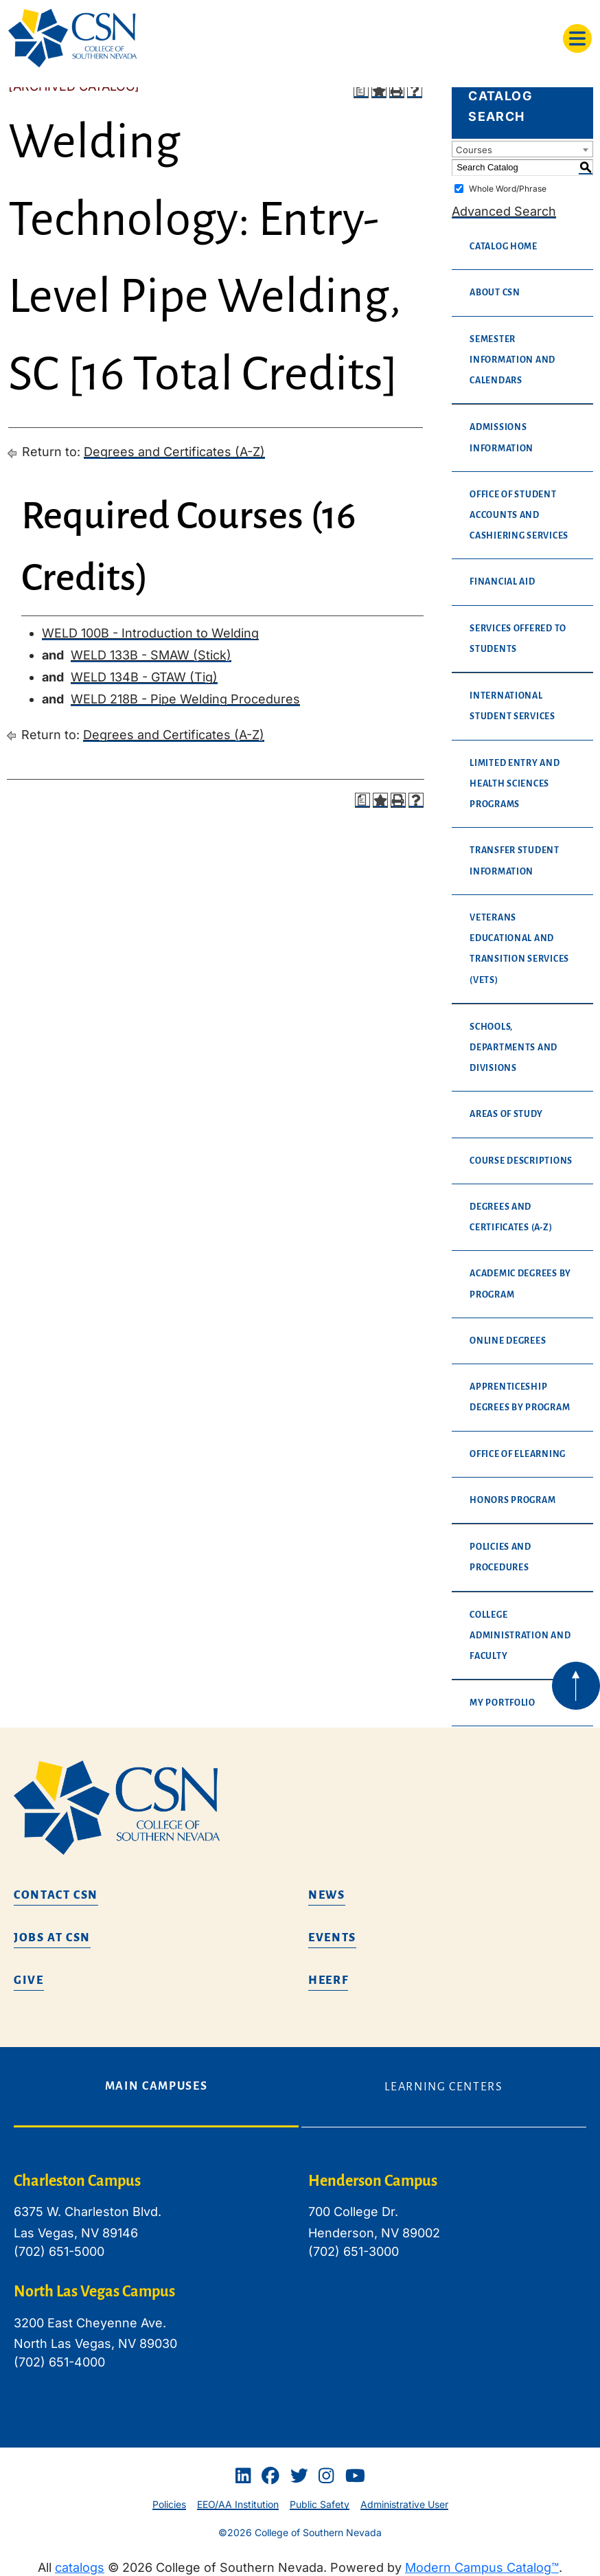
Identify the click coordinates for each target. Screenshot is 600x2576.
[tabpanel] (300, 2282)
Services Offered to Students (518, 639)
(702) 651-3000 (353, 2251)
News (326, 1895)
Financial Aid (502, 582)
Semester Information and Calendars (512, 360)
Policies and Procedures (500, 1557)
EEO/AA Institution (238, 2504)
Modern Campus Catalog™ (482, 2567)
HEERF (328, 1980)
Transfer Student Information (514, 861)
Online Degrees (508, 1341)
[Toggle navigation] (577, 38)
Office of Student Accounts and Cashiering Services (519, 515)
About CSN (495, 292)
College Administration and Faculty (520, 1635)
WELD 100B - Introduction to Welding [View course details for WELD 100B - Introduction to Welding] (150, 633)
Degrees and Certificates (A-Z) (174, 451)
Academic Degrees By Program (520, 1284)
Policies (169, 2504)
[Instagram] (326, 2475)
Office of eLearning (518, 1454)
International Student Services (512, 706)
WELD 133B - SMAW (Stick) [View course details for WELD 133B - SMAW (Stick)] (151, 655)
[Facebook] (270, 2475)
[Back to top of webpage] (576, 1686)
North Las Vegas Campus (94, 2291)
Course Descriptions (521, 1161)
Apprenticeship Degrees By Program (520, 1397)
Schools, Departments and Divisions (513, 1047)
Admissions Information (501, 437)
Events (332, 1938)
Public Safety (319, 2504)
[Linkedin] (243, 2475)
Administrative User (404, 2504)
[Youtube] (355, 2475)
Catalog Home (504, 246)
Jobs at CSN (52, 1938)
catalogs (79, 2567)
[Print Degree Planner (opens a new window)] (361, 90)
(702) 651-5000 (59, 2251)
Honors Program (512, 1500)
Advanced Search (504, 211)
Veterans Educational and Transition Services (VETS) (519, 949)
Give (29, 1980)
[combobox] (522, 149)
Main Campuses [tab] (156, 2086)
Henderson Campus (372, 2181)
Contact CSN (56, 1895)
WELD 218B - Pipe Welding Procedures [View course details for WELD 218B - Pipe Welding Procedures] (185, 699)
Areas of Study (506, 1114)
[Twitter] (299, 2475)
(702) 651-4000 (59, 2362)
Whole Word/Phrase (507, 188)
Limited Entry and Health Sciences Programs (514, 783)
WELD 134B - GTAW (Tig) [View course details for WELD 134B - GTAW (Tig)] (144, 677)
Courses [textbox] (474, 149)
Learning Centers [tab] (443, 2087)
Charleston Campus (77, 2181)
